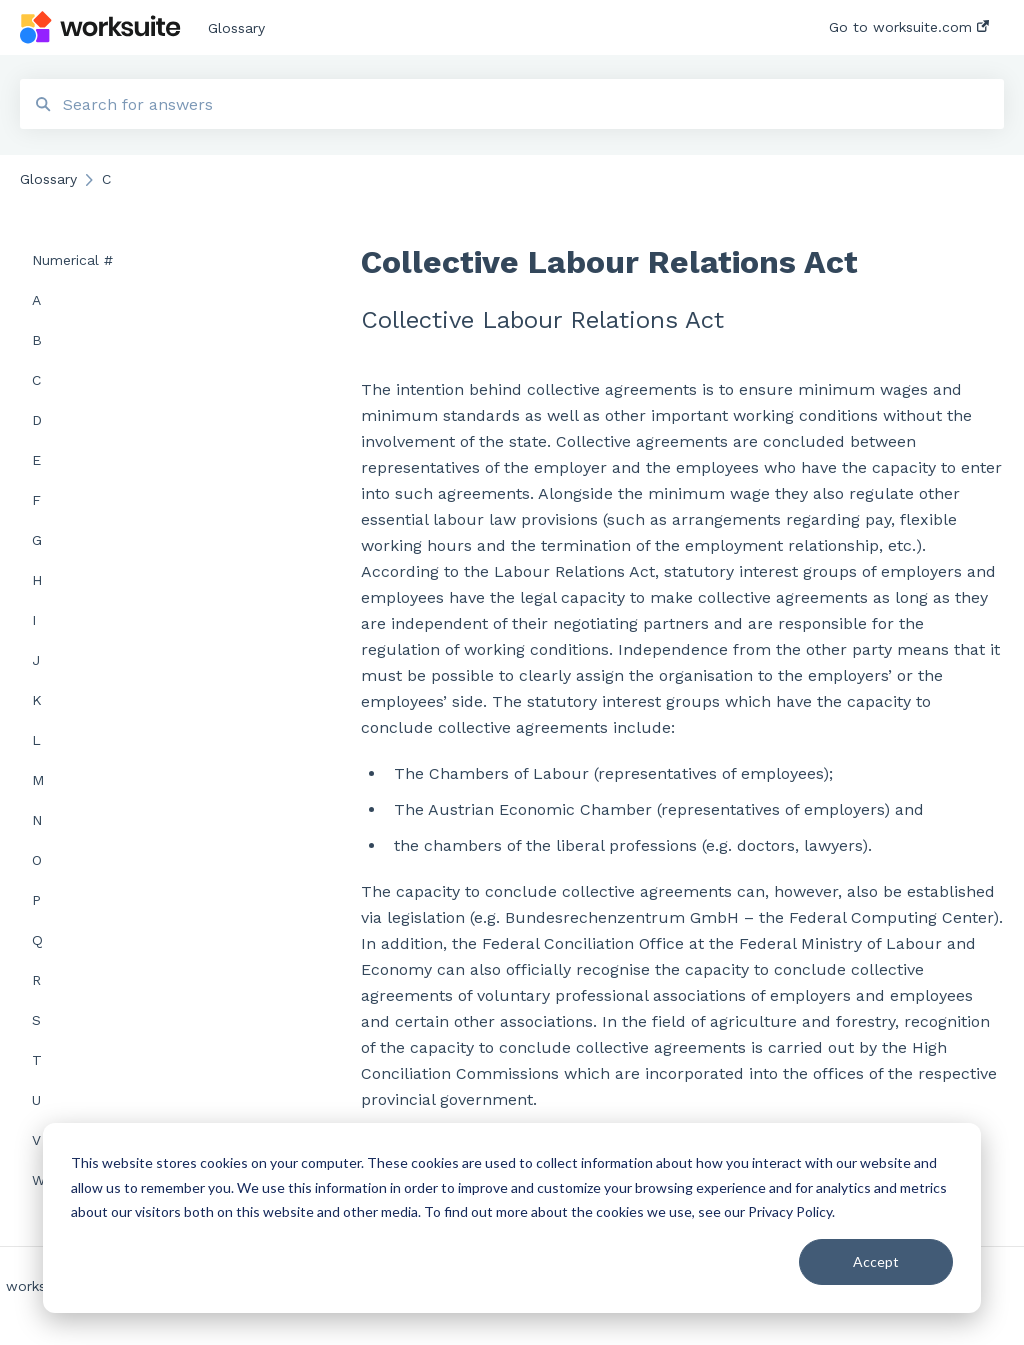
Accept (876, 1261)
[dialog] (512, 1218)
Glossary (236, 28)
